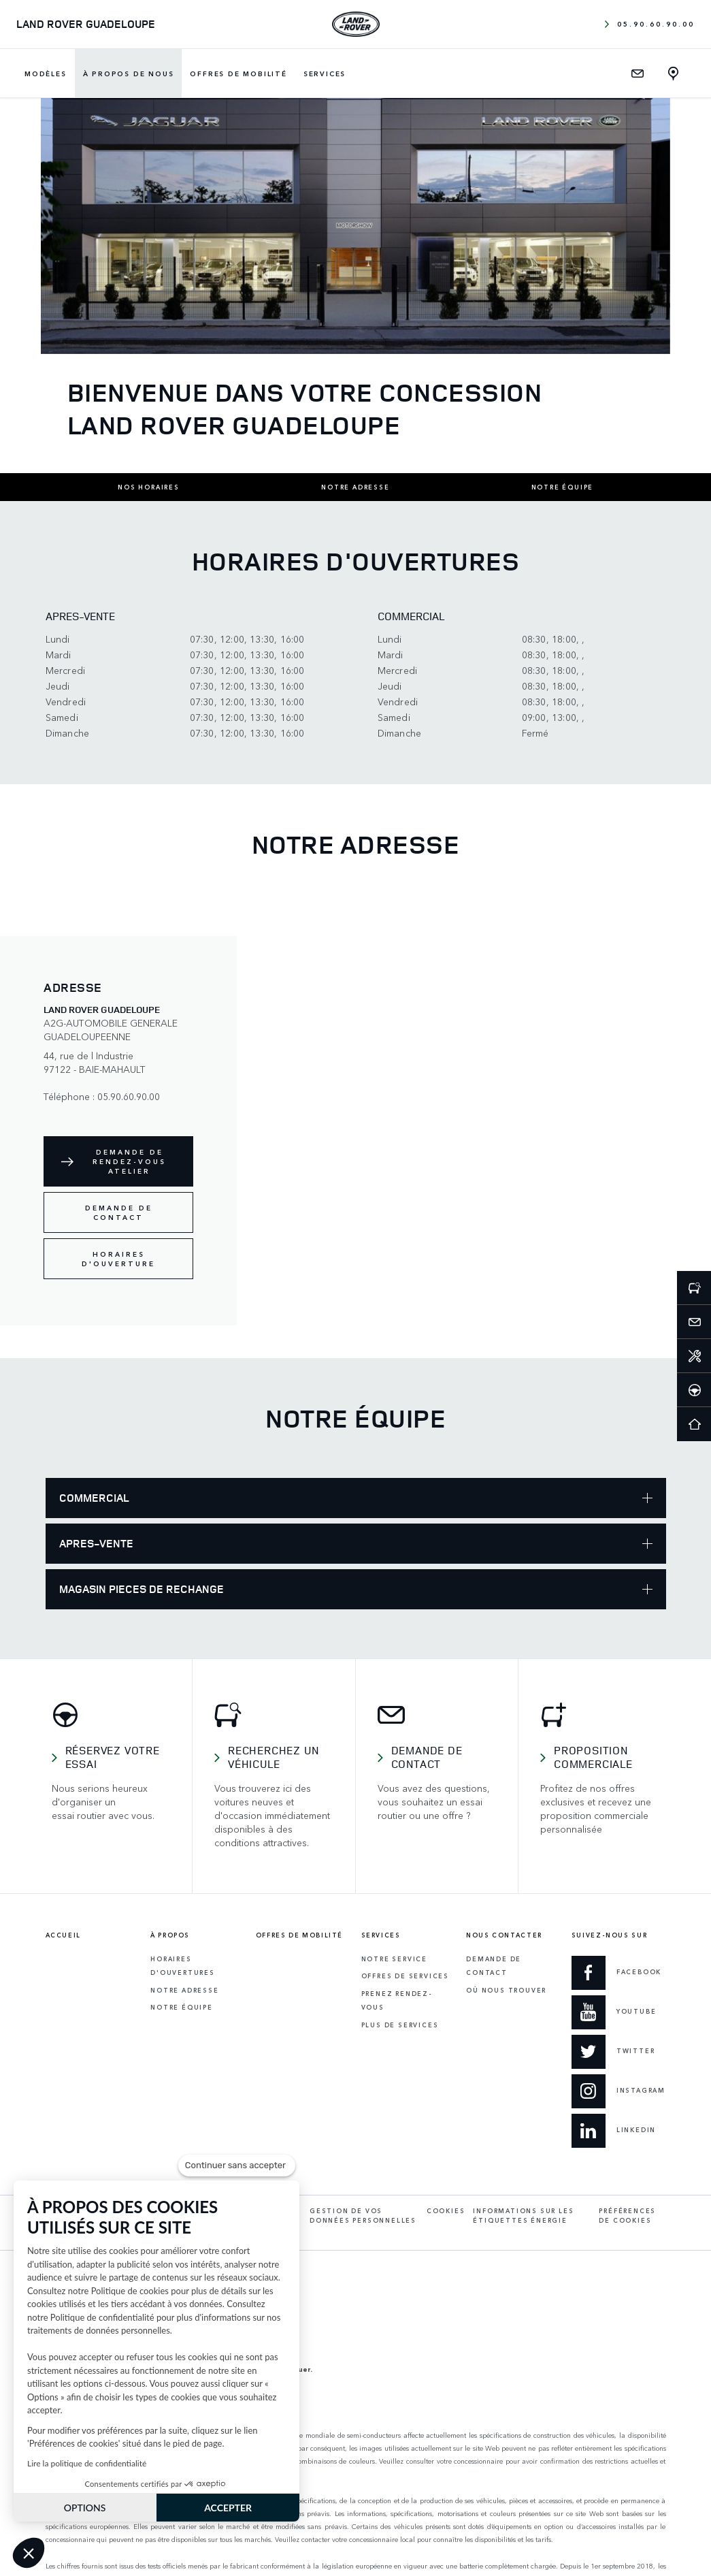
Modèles (45, 73)
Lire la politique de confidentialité (86, 2463)
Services (324, 73)
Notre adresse (355, 487)
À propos (170, 1935)
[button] (28, 2553)
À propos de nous (128, 73)
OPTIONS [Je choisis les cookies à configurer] (85, 2507)
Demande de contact (118, 1212)
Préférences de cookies (627, 2215)
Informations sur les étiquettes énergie (523, 2215)
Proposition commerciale (593, 1757)
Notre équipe (562, 487)
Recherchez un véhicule (273, 1757)
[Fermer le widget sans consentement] (236, 2165)
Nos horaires (149, 487)
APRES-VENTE (355, 1543)
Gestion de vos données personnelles (363, 2215)
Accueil (63, 1935)
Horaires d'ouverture (118, 1258)
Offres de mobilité (238, 73)
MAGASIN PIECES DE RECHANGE (355, 1588)
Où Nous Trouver (506, 1990)
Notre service (394, 1958)
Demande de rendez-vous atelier (129, 1161)
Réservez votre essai (112, 1757)
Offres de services (405, 1975)
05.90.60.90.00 (650, 24)
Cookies (446, 2210)
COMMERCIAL (355, 1497)
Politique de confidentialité (102, 2317)
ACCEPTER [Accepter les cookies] (228, 2507)
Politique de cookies (130, 2290)
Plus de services (400, 2024)
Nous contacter (504, 1935)
